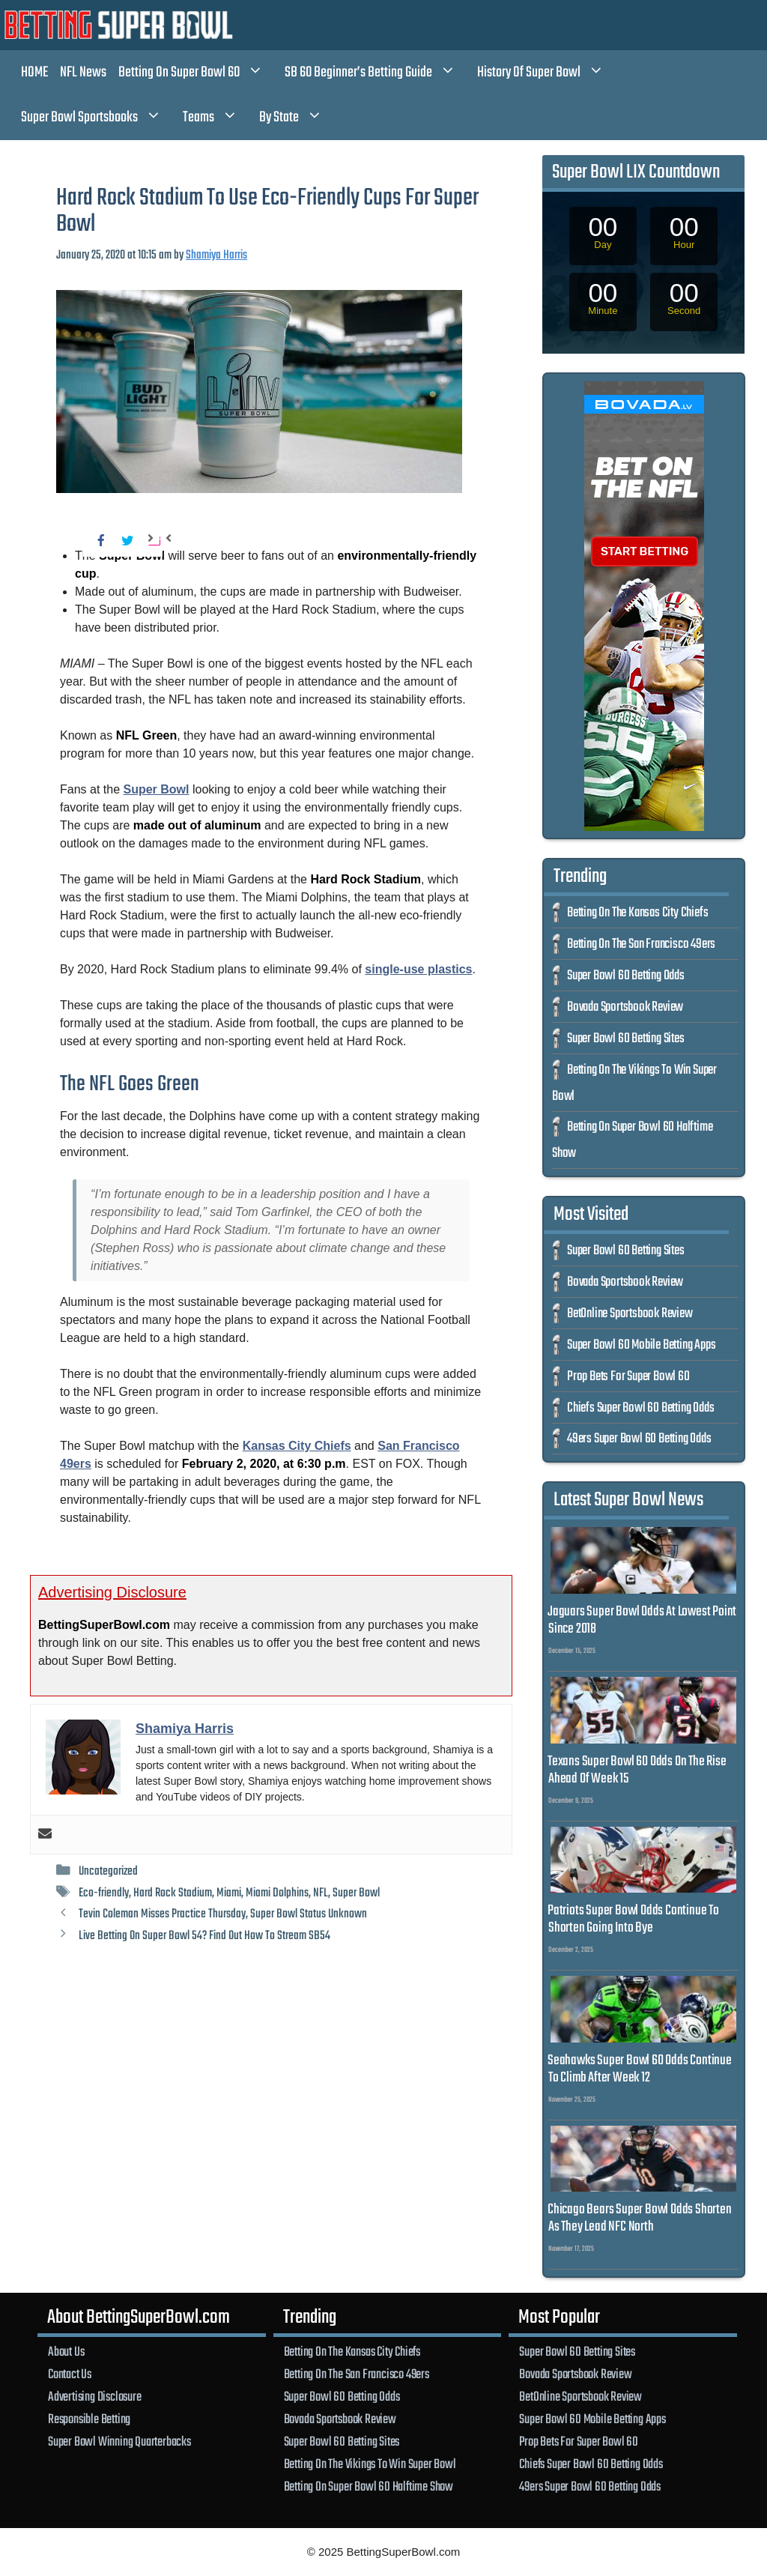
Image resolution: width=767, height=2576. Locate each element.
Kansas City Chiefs (297, 1445)
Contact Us (69, 2374)
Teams (218, 117)
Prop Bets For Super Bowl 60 (628, 1377)
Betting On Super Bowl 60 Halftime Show (368, 2486)
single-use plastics (418, 969)
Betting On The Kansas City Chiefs (637, 913)
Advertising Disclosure (95, 2396)
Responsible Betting (89, 2419)
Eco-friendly (104, 1893)
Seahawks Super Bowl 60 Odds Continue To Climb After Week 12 (640, 2069)
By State (298, 117)
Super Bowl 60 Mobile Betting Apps (641, 1345)
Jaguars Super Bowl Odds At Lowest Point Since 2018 (642, 1620)
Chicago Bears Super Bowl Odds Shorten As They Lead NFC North (640, 2218)
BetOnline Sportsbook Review (630, 1314)
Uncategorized (108, 1871)
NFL (320, 1893)
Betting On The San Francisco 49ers (641, 944)
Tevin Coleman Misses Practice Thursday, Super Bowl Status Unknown (223, 1914)
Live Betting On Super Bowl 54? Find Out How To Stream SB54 (204, 1936)
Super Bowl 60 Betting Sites (626, 1039)
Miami (228, 1893)
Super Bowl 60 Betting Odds (626, 976)
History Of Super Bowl (548, 72)
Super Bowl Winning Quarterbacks (119, 2441)
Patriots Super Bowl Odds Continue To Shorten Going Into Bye (633, 1919)
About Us (66, 2351)
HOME (34, 72)
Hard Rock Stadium (172, 1893)
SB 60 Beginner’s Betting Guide (378, 72)
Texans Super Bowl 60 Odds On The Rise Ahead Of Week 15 (637, 1770)
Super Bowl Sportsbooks (99, 117)
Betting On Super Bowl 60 (198, 72)
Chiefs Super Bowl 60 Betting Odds (640, 1408)
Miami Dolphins (277, 1893)
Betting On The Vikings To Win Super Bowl (370, 2464)
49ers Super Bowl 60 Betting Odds (639, 1439)
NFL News (83, 72)
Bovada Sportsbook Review (625, 1007)
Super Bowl (157, 789)
